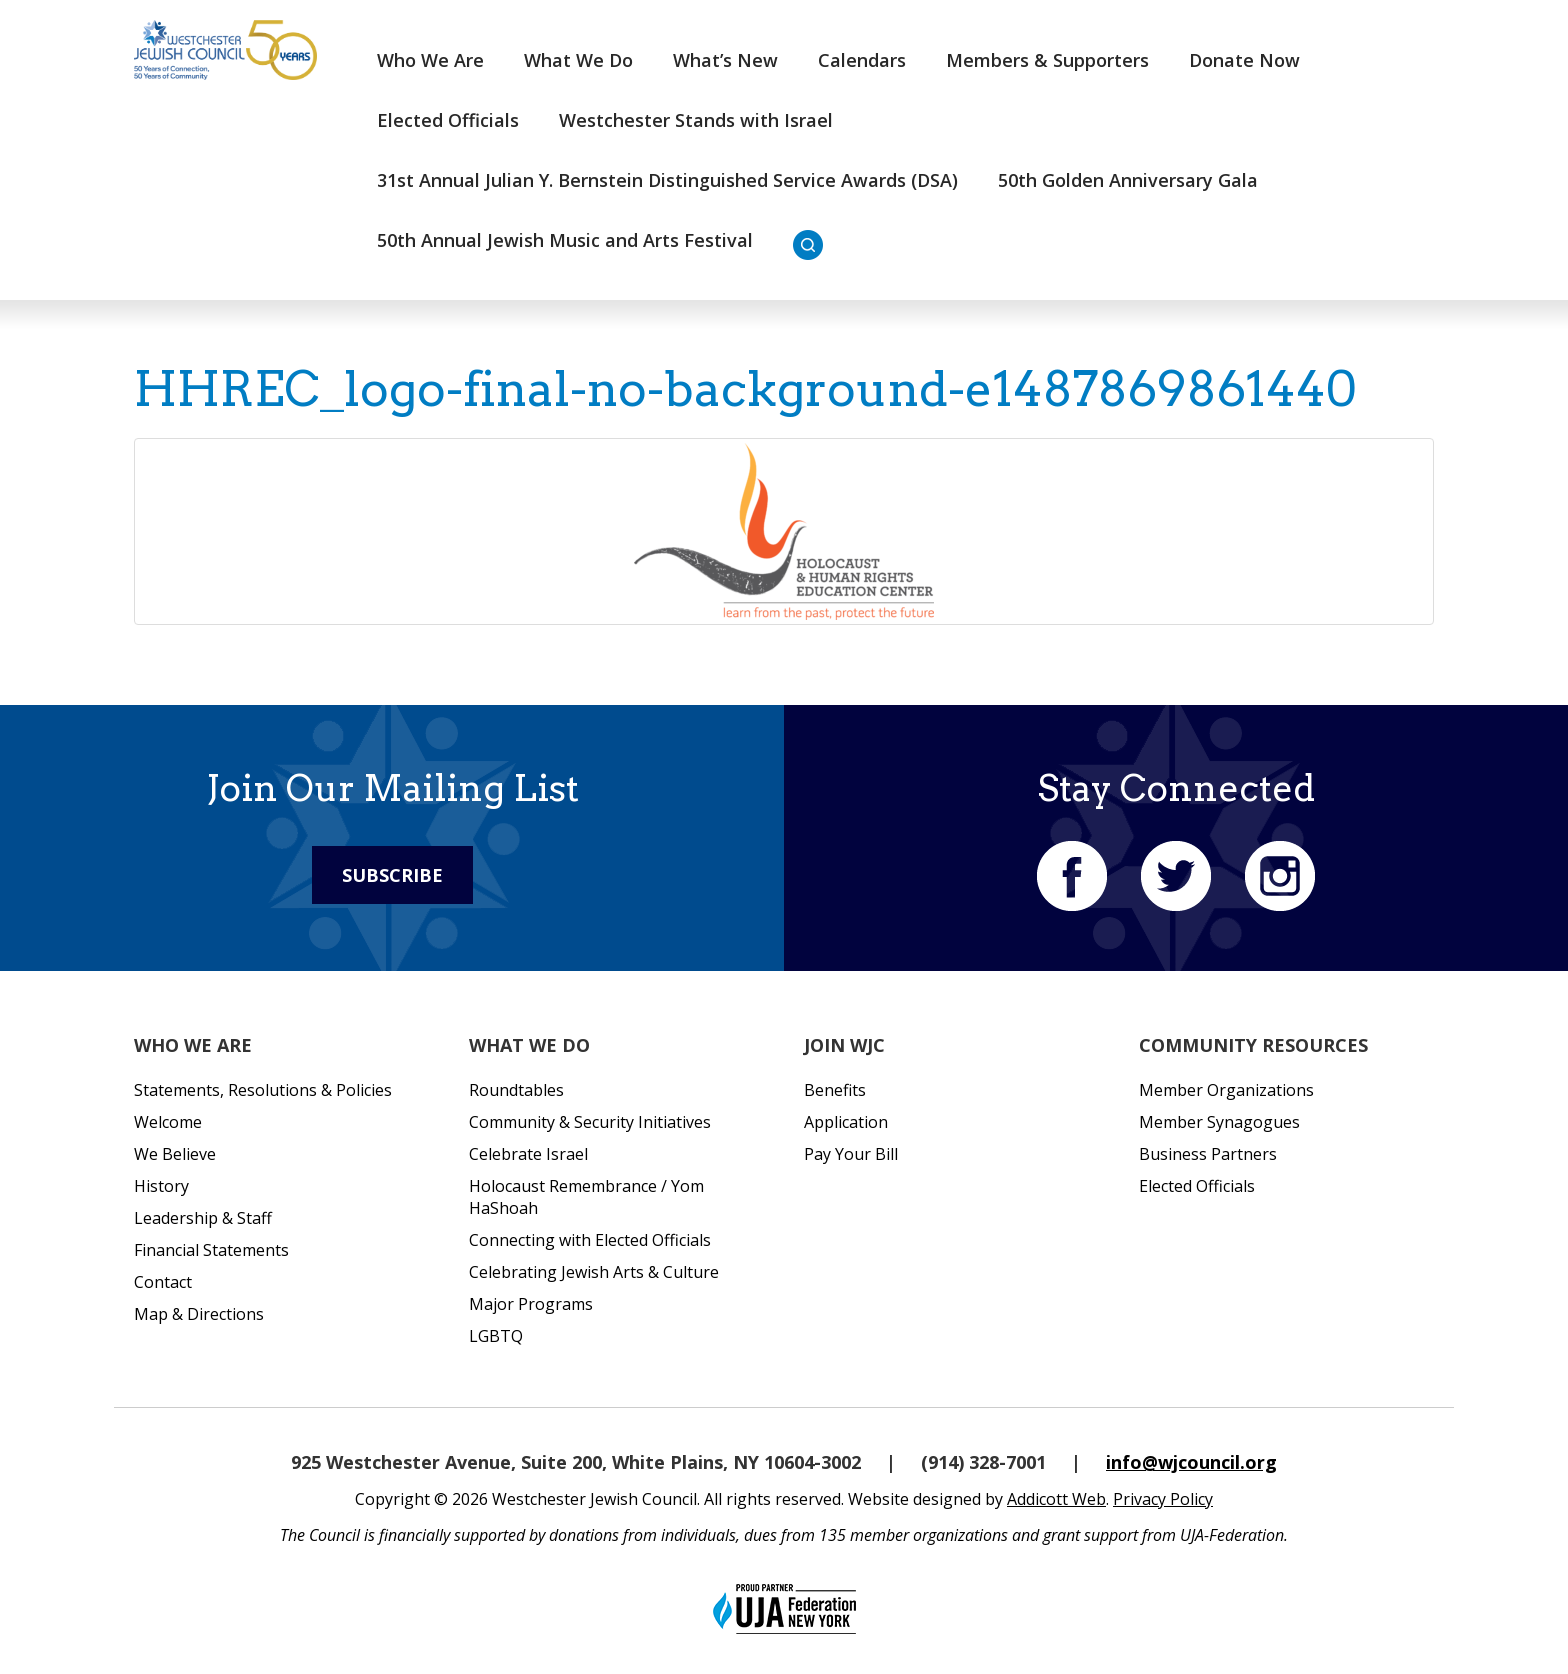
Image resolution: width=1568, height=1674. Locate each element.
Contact (163, 1282)
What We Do (578, 60)
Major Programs (531, 1304)
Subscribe (392, 875)
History (161, 1186)
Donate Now (1244, 60)
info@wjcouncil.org (1191, 1462)
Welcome (168, 1122)
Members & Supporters (1047, 60)
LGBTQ (496, 1336)
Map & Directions (199, 1314)
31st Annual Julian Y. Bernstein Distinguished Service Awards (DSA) (667, 180)
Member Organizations (1226, 1090)
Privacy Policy (1163, 1499)
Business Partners (1208, 1154)
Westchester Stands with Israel (696, 120)
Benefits (835, 1090)
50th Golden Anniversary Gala (1128, 180)
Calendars (862, 60)
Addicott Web (1056, 1499)
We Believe (175, 1154)
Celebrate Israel (528, 1154)
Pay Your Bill (851, 1154)
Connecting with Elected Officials (590, 1240)
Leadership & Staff (203, 1218)
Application (846, 1122)
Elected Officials (448, 120)
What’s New (725, 60)
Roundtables (516, 1090)
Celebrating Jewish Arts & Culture (594, 1272)
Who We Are (430, 60)
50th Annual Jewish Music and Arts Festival (565, 240)
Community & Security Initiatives (590, 1122)
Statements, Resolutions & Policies (263, 1090)
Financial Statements (211, 1250)
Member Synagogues (1219, 1122)
